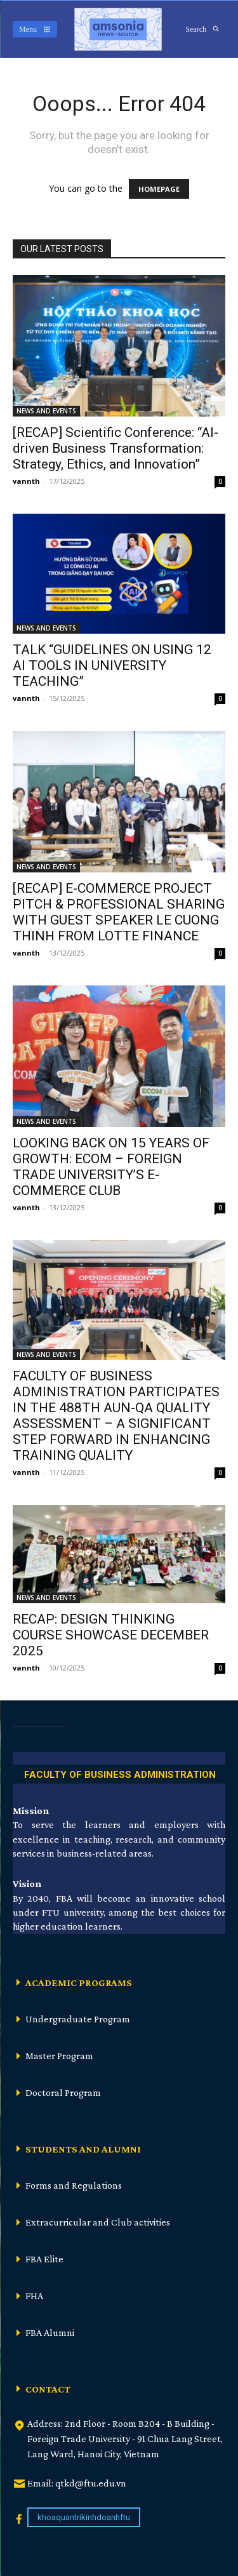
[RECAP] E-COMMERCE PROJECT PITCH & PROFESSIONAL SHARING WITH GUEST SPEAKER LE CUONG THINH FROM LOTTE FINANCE (119, 912)
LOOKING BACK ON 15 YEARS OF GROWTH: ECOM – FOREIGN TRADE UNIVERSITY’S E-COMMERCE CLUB (111, 1166)
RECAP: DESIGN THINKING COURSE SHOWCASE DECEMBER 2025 (111, 1635)
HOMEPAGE (159, 189)
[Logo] (118, 29)
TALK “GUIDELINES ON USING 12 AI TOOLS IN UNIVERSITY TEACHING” (112, 665)
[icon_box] (119, 1772)
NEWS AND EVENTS (46, 410)
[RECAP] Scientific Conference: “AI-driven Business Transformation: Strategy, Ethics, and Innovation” (115, 448)
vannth (26, 481)
